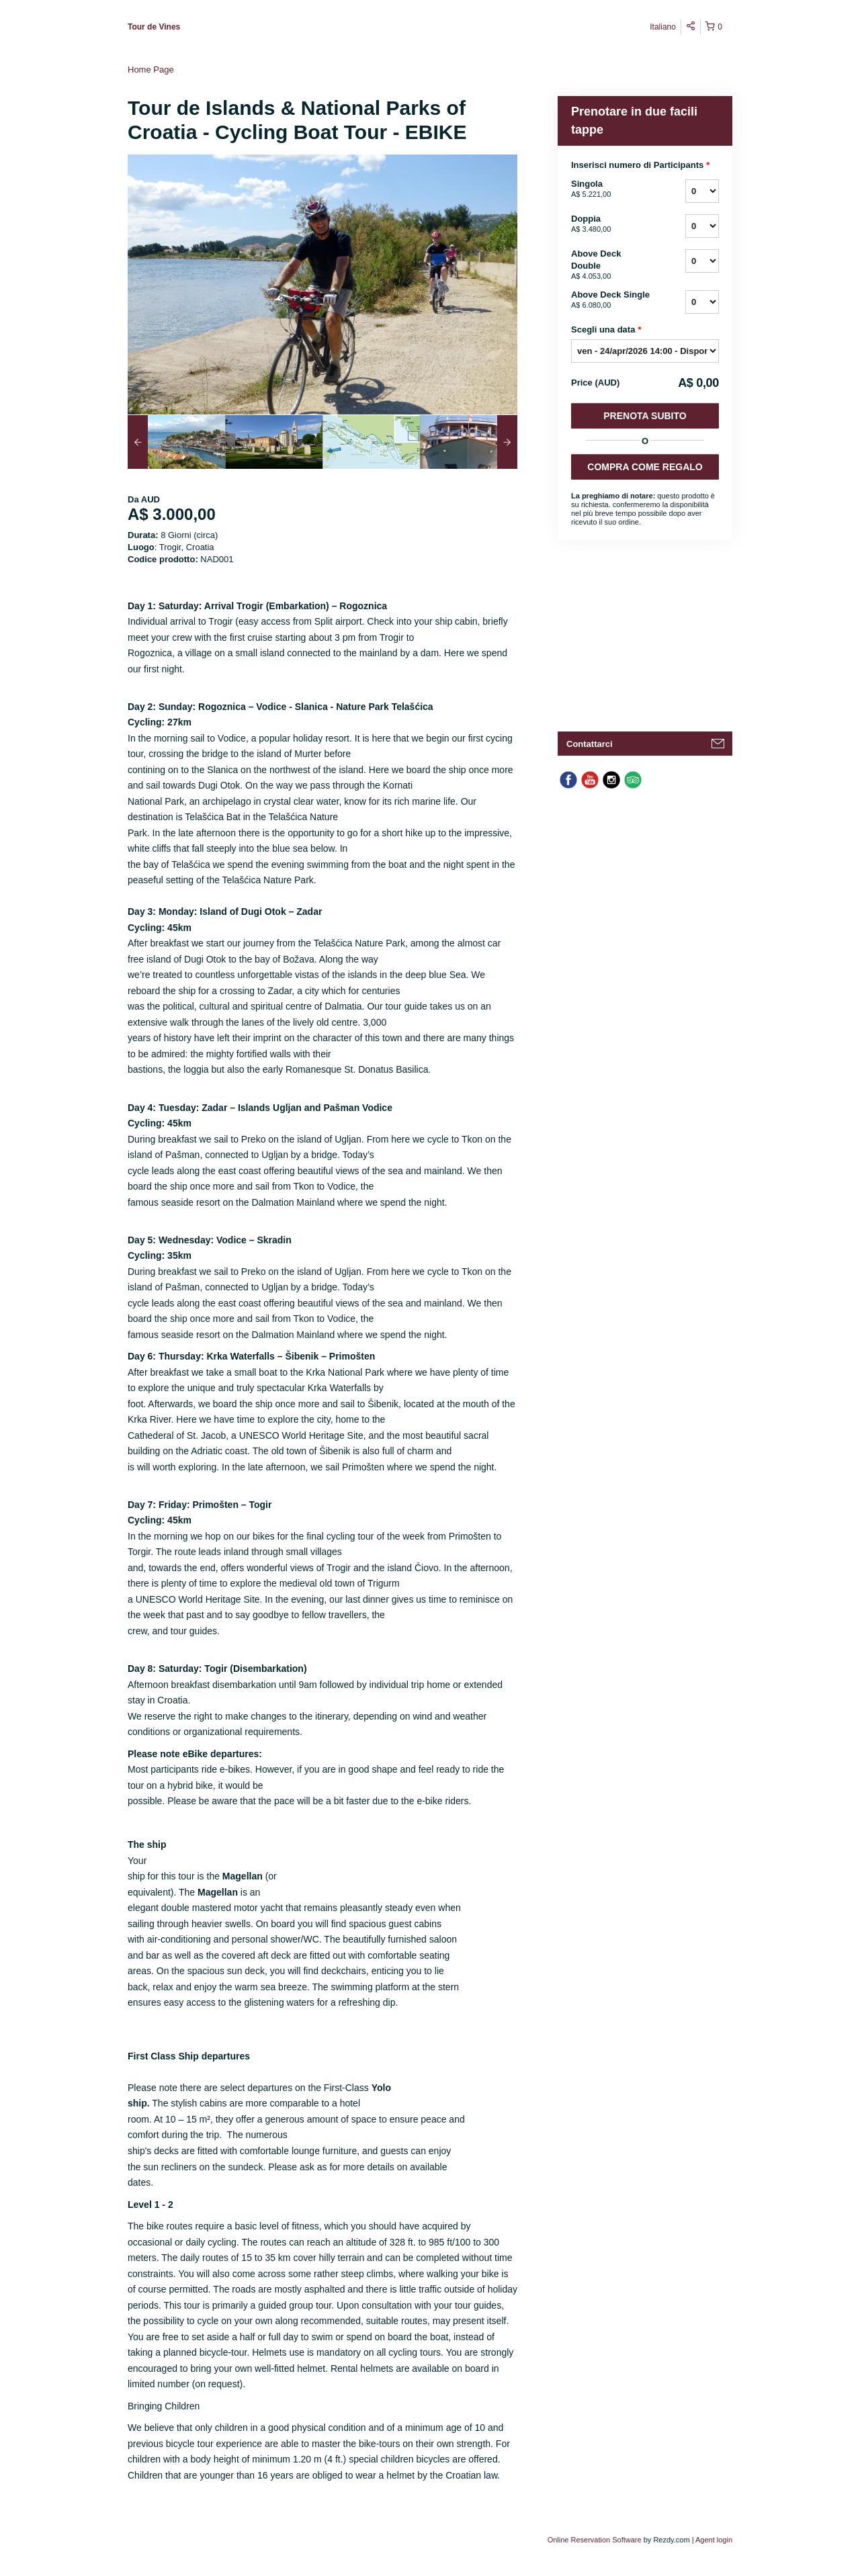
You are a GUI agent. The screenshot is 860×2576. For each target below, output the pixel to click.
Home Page (151, 69)
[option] (176, 442)
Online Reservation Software (595, 2540)
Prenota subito (644, 415)
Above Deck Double (611, 265)
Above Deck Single (611, 300)
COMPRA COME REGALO (644, 466)
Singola (611, 189)
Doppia (611, 224)
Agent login (713, 2540)
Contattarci (589, 744)
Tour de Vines (154, 27)
